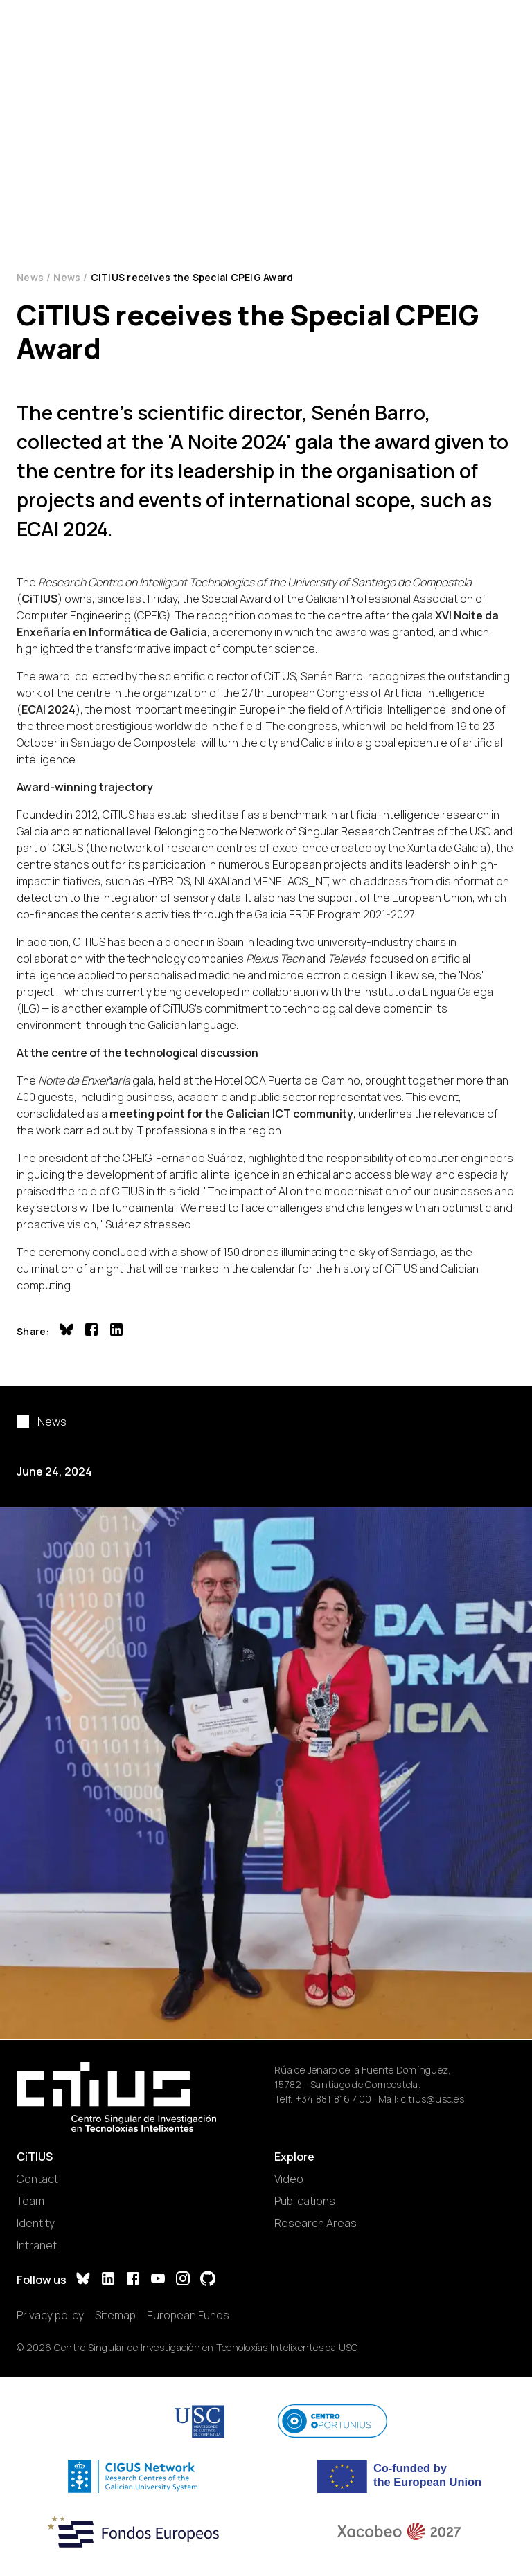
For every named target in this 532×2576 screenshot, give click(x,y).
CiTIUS (39, 598)
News (30, 277)
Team (30, 2200)
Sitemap (115, 2315)
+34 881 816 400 (333, 2098)
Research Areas (315, 2223)
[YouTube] (158, 2280)
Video (288, 2178)
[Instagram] (183, 2280)
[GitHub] (208, 2280)
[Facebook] (133, 2280)
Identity (36, 2223)
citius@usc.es (432, 2098)
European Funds (188, 2315)
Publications (304, 2200)
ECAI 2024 (48, 709)
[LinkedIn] (108, 2280)
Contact (37, 2178)
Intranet (37, 2245)
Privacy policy (50, 2315)
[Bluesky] (83, 2280)
